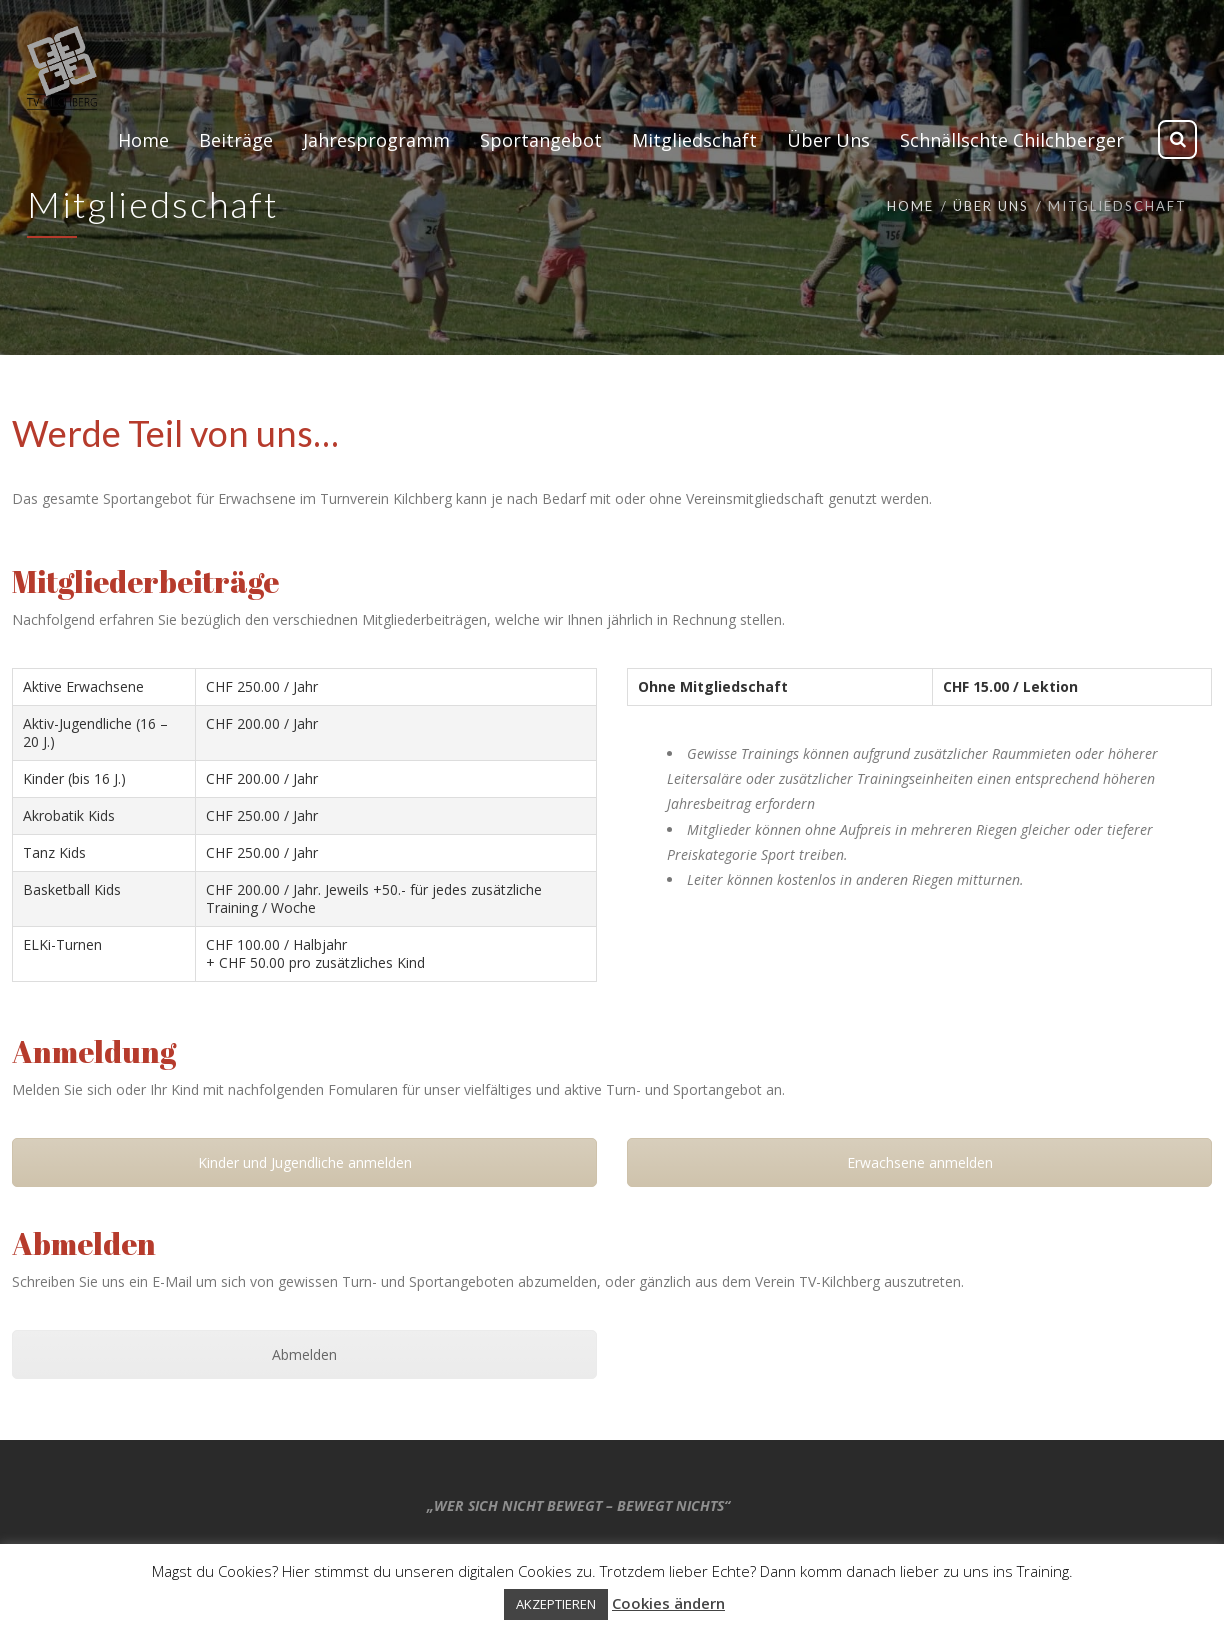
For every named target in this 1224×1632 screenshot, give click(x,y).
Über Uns (991, 206)
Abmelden (304, 1354)
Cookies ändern (668, 1603)
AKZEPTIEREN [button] (556, 1604)
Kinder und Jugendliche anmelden (305, 1162)
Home (910, 206)
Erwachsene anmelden (920, 1162)
